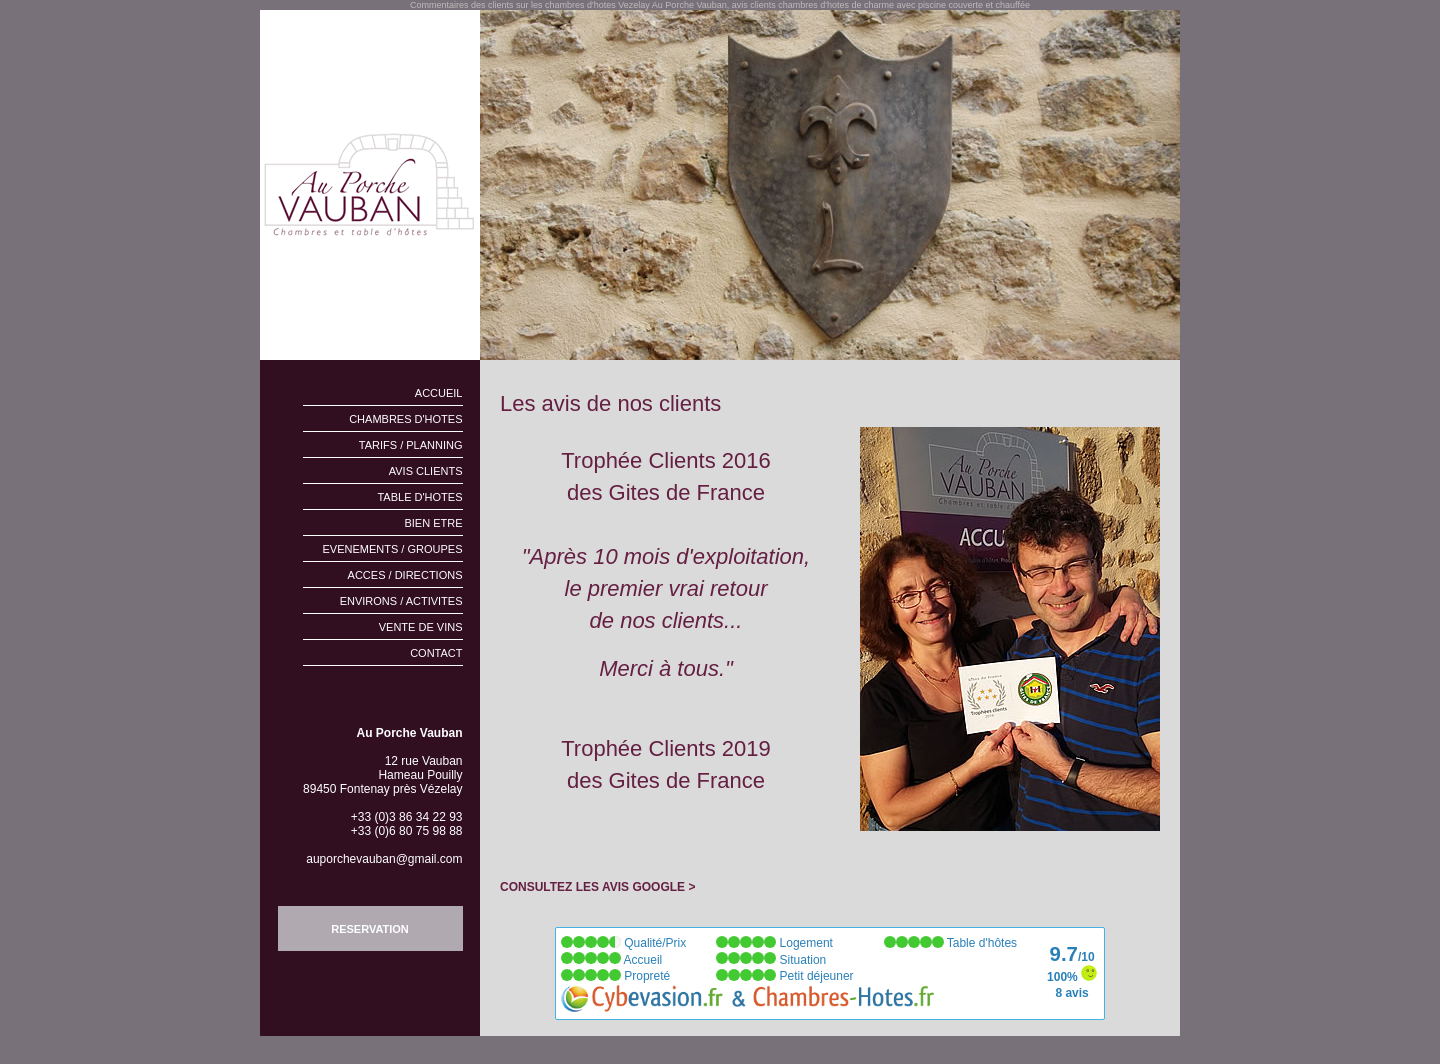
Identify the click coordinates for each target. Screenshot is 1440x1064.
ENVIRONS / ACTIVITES (401, 601)
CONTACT (436, 653)
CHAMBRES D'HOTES (405, 419)
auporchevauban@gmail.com (384, 859)
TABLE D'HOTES (419, 497)
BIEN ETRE (433, 523)
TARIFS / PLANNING (411, 445)
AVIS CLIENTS (426, 471)
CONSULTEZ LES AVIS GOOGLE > (597, 887)
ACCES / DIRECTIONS (405, 575)
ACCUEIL (439, 393)
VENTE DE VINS (421, 627)
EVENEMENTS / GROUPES (393, 549)
